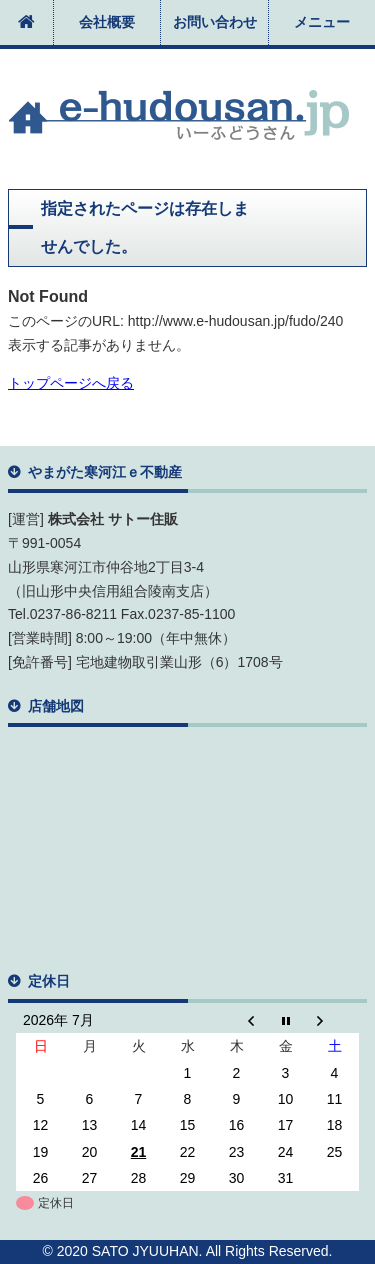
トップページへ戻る (71, 383)
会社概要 (107, 22)
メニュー (322, 22)
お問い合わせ (215, 22)
